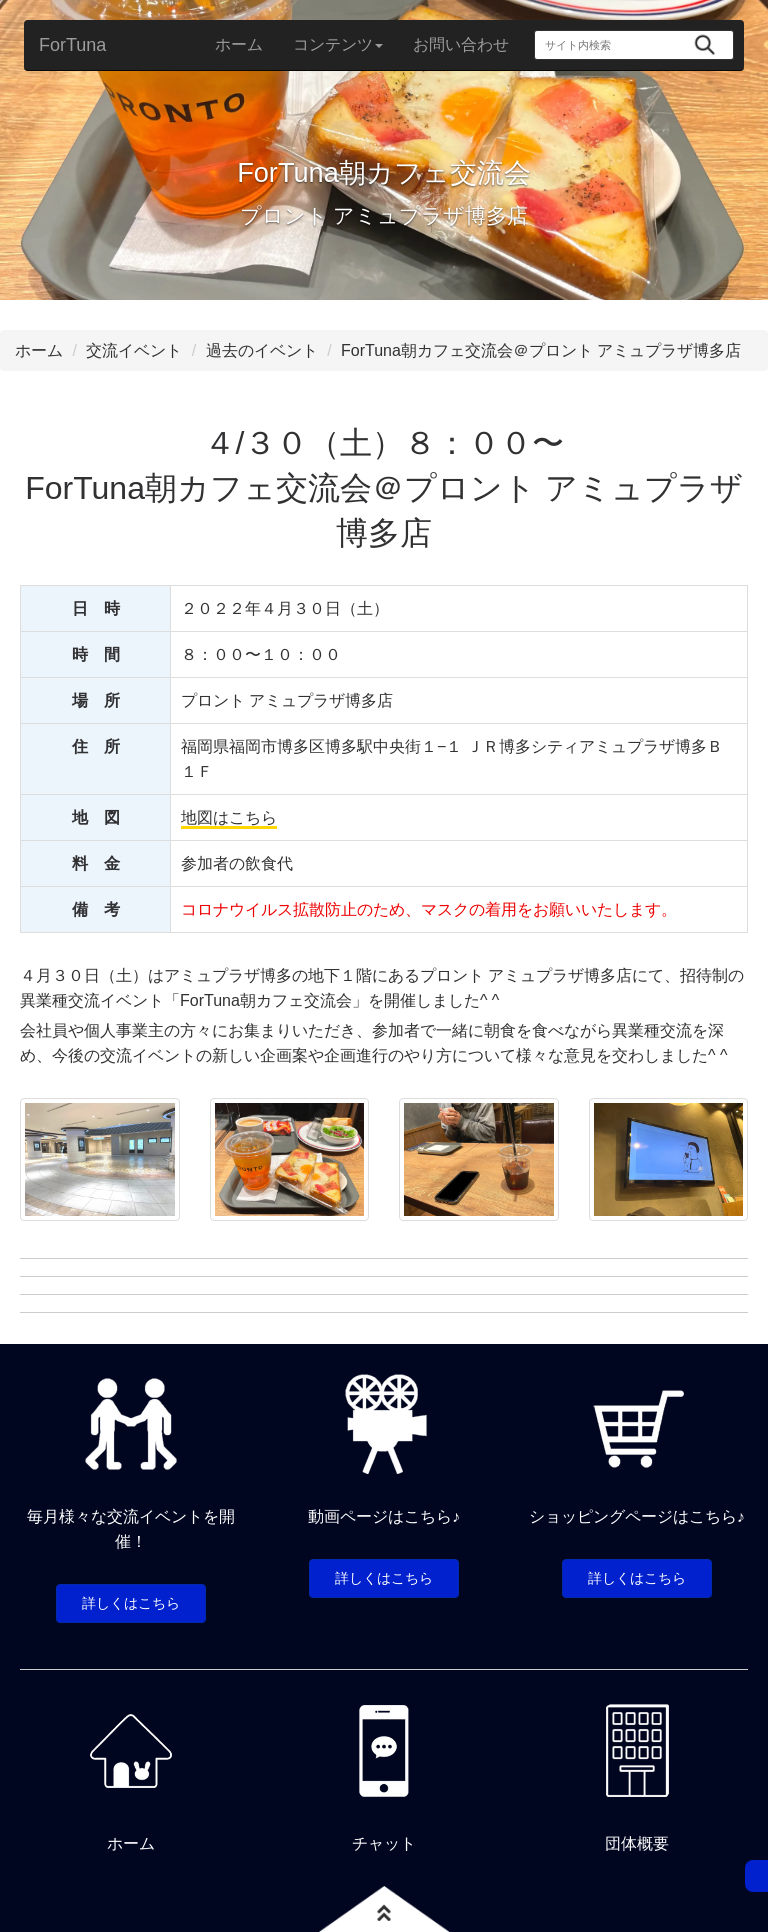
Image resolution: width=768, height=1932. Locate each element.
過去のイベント (262, 350)
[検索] (704, 45)
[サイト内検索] (610, 45)
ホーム (239, 44)
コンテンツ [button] (338, 44)
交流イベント (134, 350)
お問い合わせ (461, 44)
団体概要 (637, 1843)
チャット (384, 1843)
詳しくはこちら (131, 1603)
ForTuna (72, 45)
